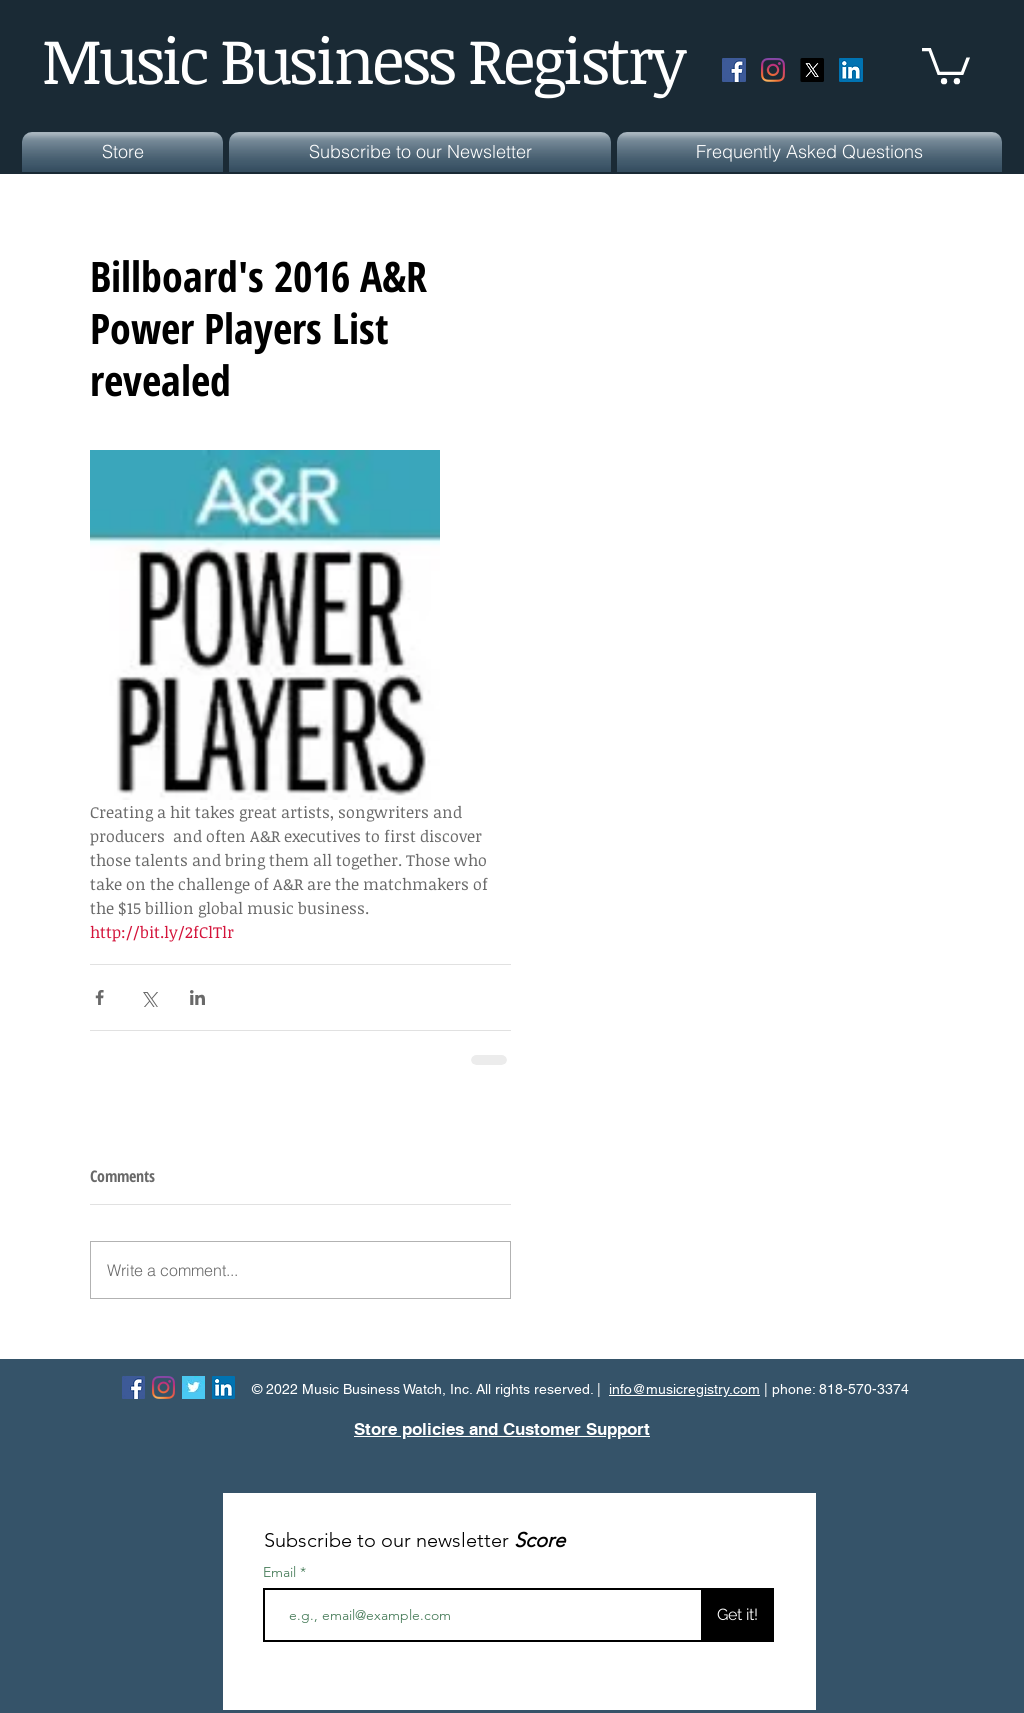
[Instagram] (773, 70)
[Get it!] (737, 1615)
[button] (946, 64)
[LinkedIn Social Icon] (851, 70)
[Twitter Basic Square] (193, 1387)
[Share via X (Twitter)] (148, 997)
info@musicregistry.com (684, 1389)
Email (281, 1572)
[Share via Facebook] (99, 997)
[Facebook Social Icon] (734, 70)
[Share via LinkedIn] (197, 997)
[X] (812, 70)
